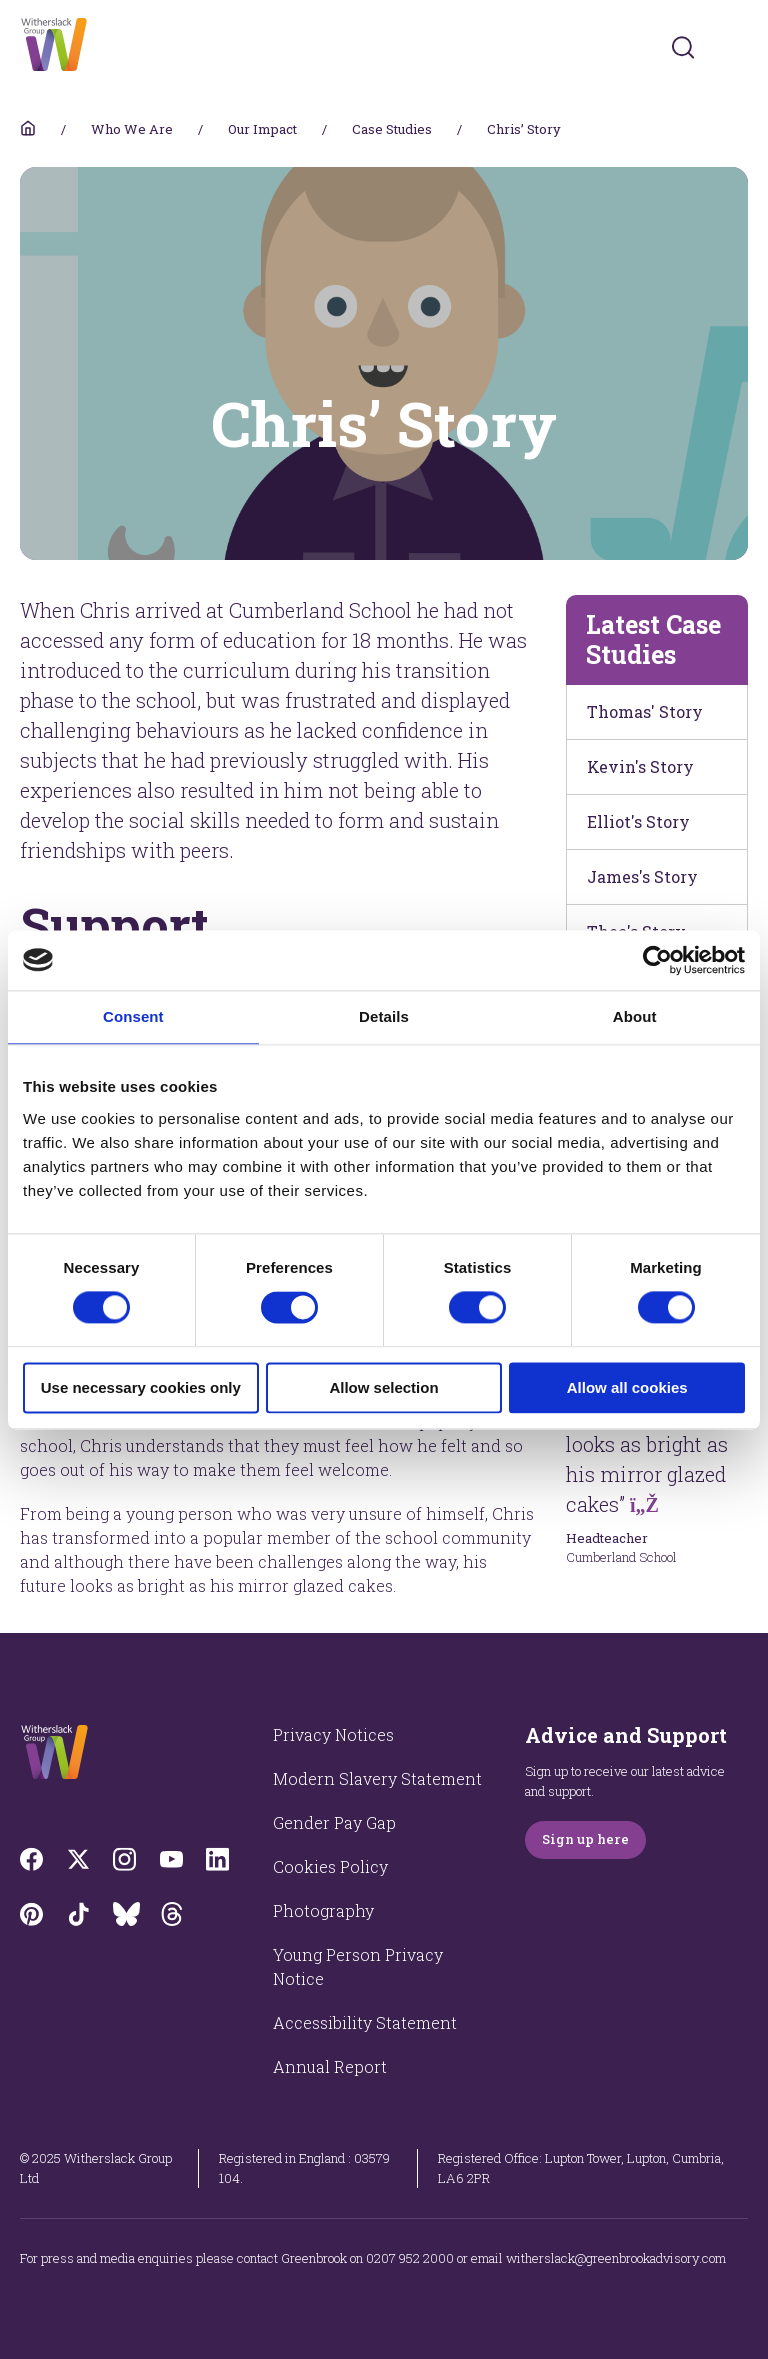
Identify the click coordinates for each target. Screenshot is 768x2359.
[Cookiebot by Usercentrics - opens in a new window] (657, 960)
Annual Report (330, 2066)
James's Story (642, 876)
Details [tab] (384, 1016)
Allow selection (383, 1387)
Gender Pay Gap (334, 1822)
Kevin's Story (640, 766)
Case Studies (392, 129)
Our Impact (262, 129)
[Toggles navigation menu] (734, 47)
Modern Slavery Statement (377, 1778)
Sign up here (585, 1839)
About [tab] (635, 1016)
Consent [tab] (133, 1016)
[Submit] (683, 47)
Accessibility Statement (365, 2022)
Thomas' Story (645, 711)
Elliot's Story (638, 821)
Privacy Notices (333, 1734)
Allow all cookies (627, 1387)
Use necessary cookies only (141, 1387)
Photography (323, 1910)
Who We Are (132, 129)
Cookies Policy (330, 1866)
